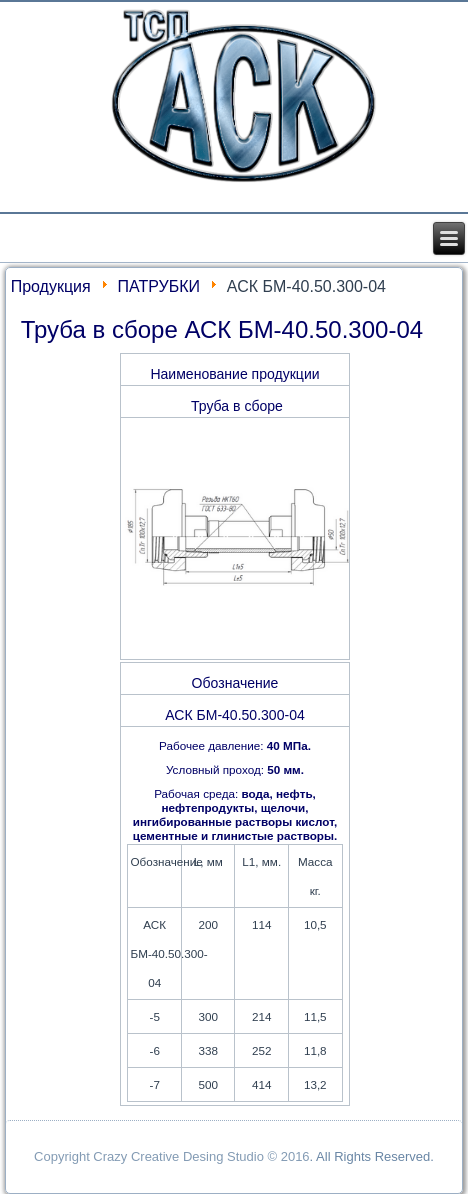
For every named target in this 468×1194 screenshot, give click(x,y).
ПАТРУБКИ (159, 286)
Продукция (51, 286)
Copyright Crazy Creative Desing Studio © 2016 (172, 1156)
